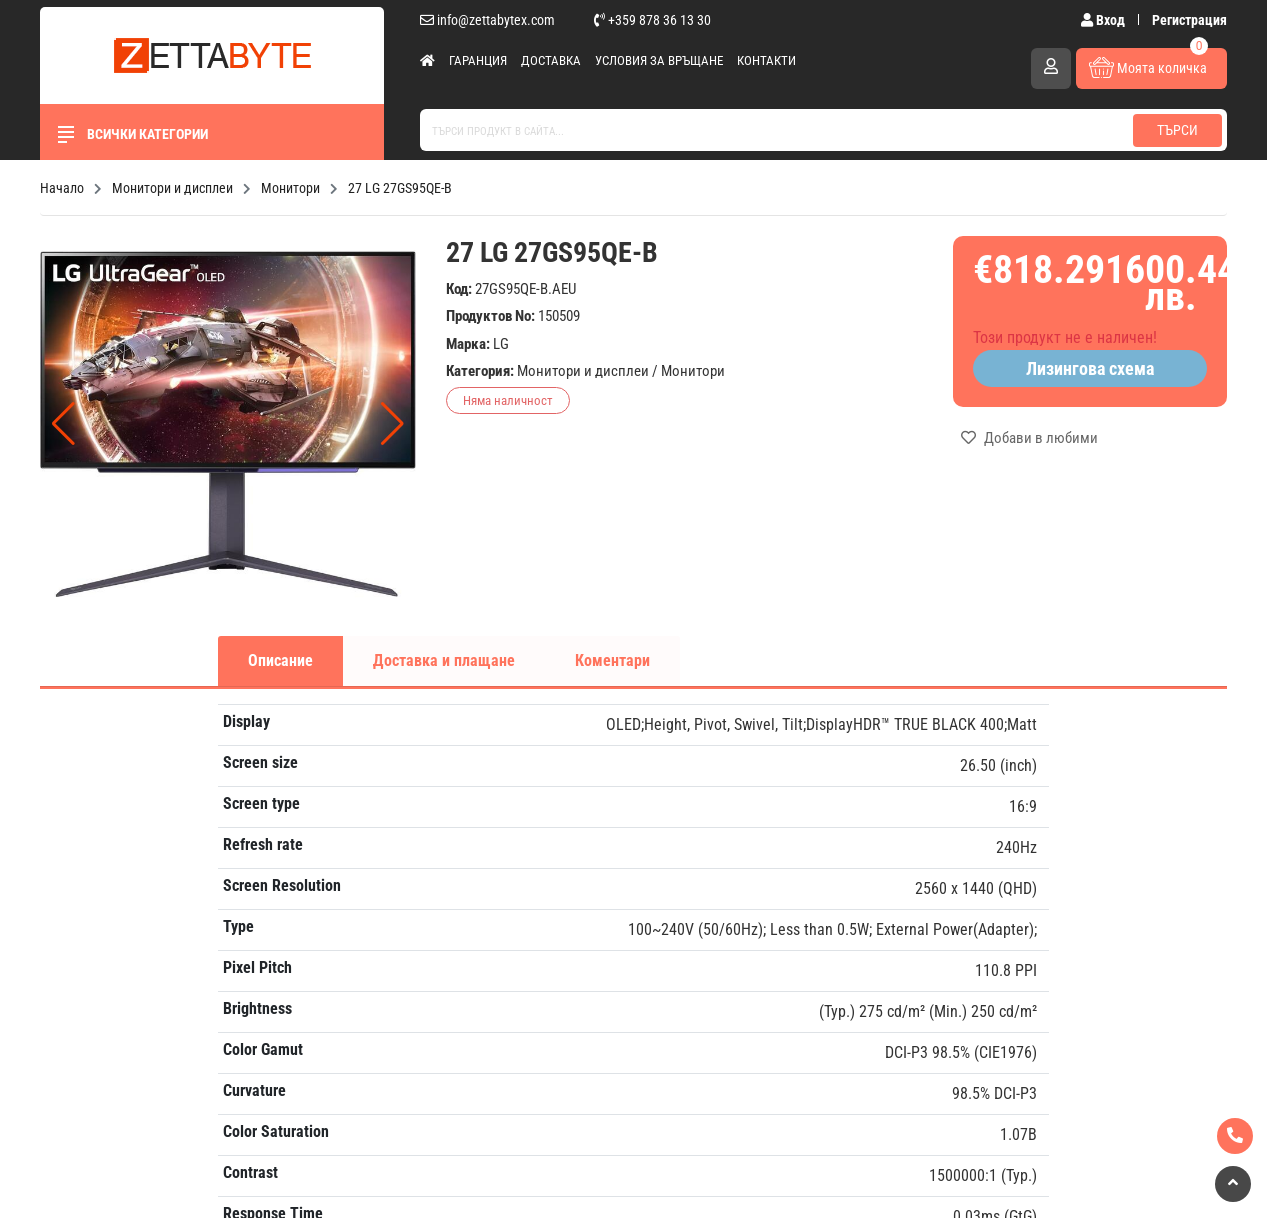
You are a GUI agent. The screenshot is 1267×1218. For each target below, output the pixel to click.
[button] (392, 424)
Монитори (693, 371)
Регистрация (1189, 20)
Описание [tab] (280, 660)
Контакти (766, 60)
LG (501, 344)
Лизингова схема (1090, 368)
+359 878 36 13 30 (652, 20)
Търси (1177, 130)
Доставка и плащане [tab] (444, 660)
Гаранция (478, 60)
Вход (1104, 20)
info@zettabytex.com (487, 20)
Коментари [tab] (612, 660)
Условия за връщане (659, 60)
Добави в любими (1029, 438)
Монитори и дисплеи (583, 371)
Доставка (551, 60)
